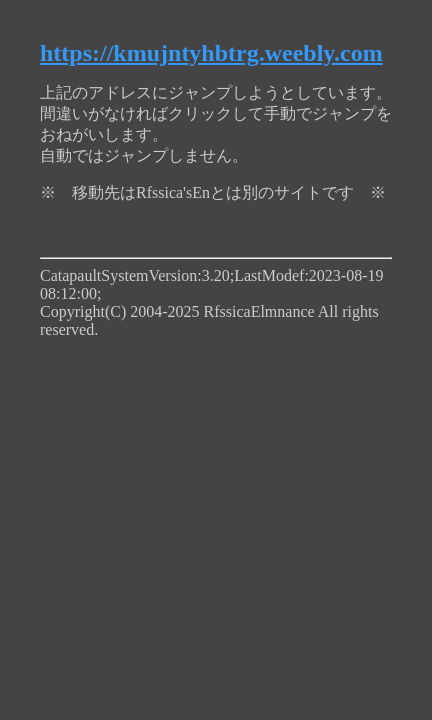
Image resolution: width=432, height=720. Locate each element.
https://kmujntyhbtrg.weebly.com (211, 53)
